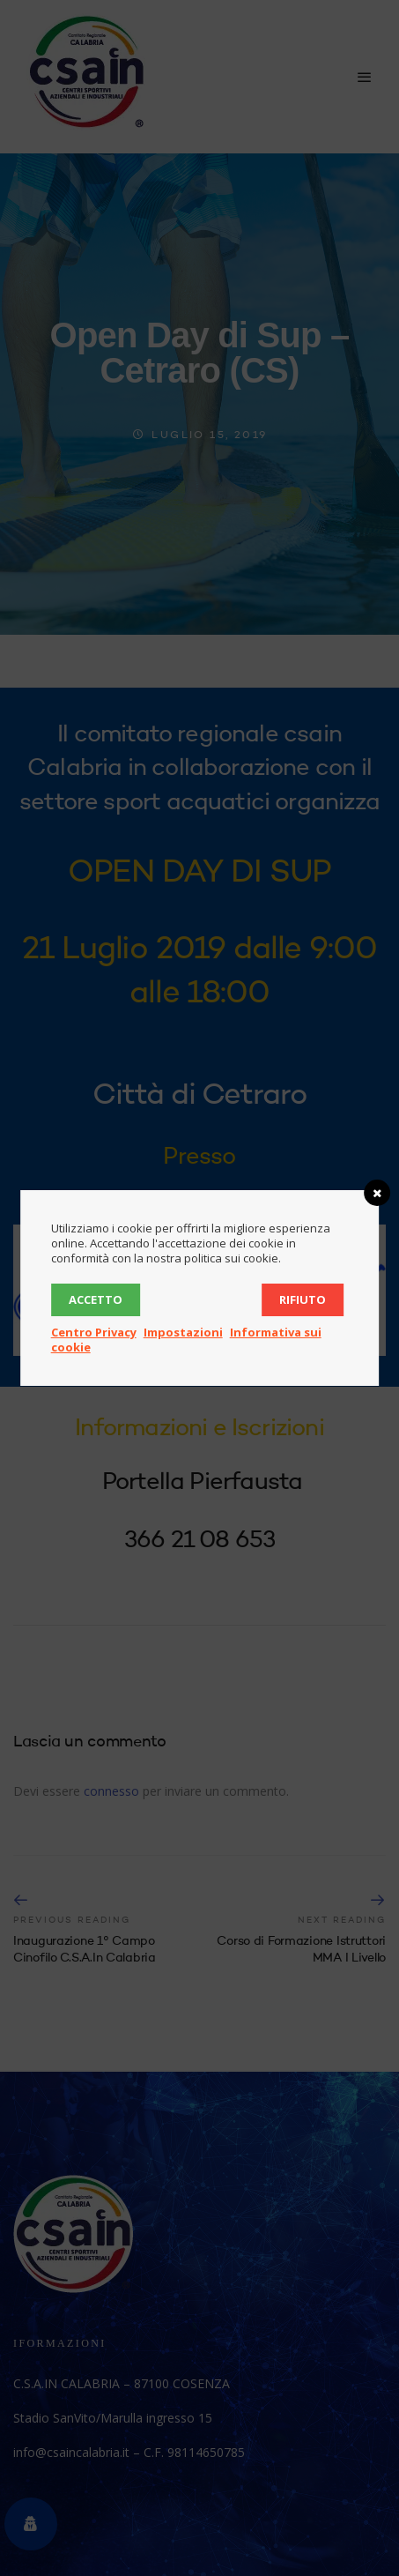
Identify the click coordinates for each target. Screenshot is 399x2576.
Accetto (95, 1299)
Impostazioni (183, 1332)
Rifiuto (302, 1299)
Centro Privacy (94, 1332)
